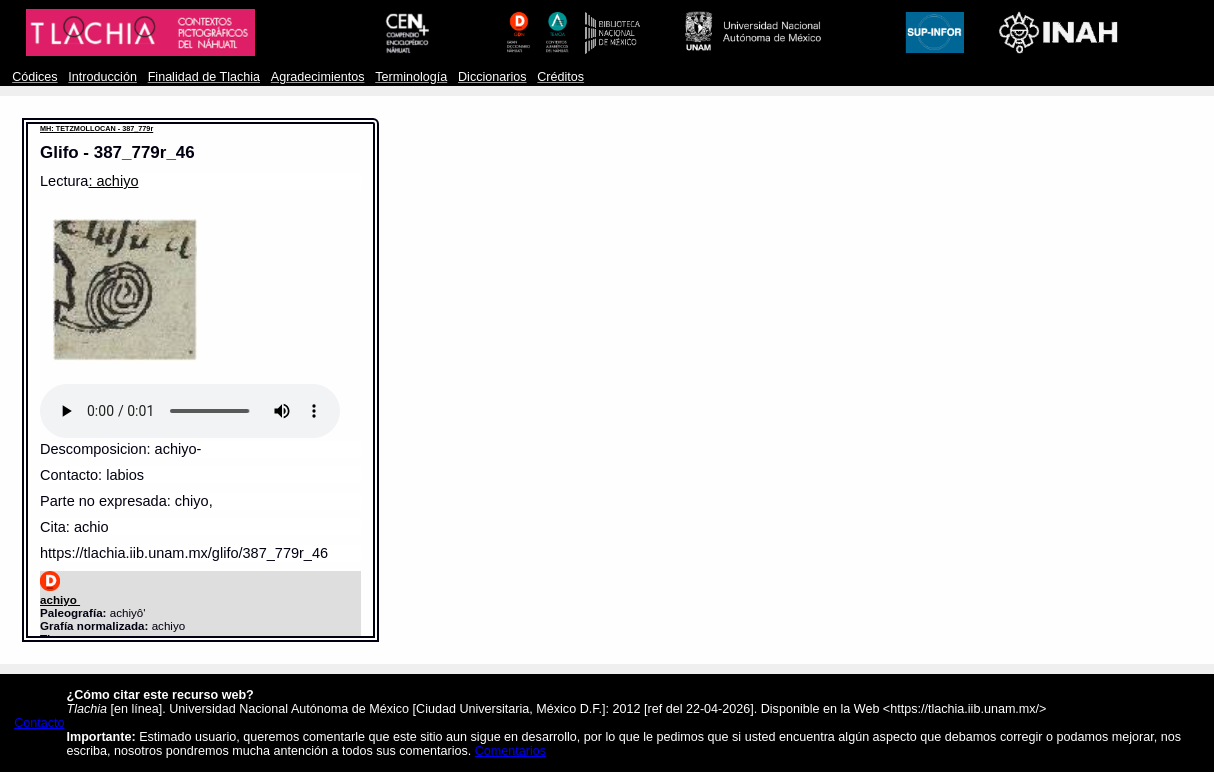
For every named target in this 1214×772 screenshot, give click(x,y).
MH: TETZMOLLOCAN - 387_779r (96, 128)
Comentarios (510, 751)
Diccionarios (492, 77)
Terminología (411, 77)
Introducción (102, 77)
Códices (34, 77)
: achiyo (113, 181)
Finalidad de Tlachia (204, 77)
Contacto (39, 723)
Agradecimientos (318, 77)
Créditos (560, 77)
